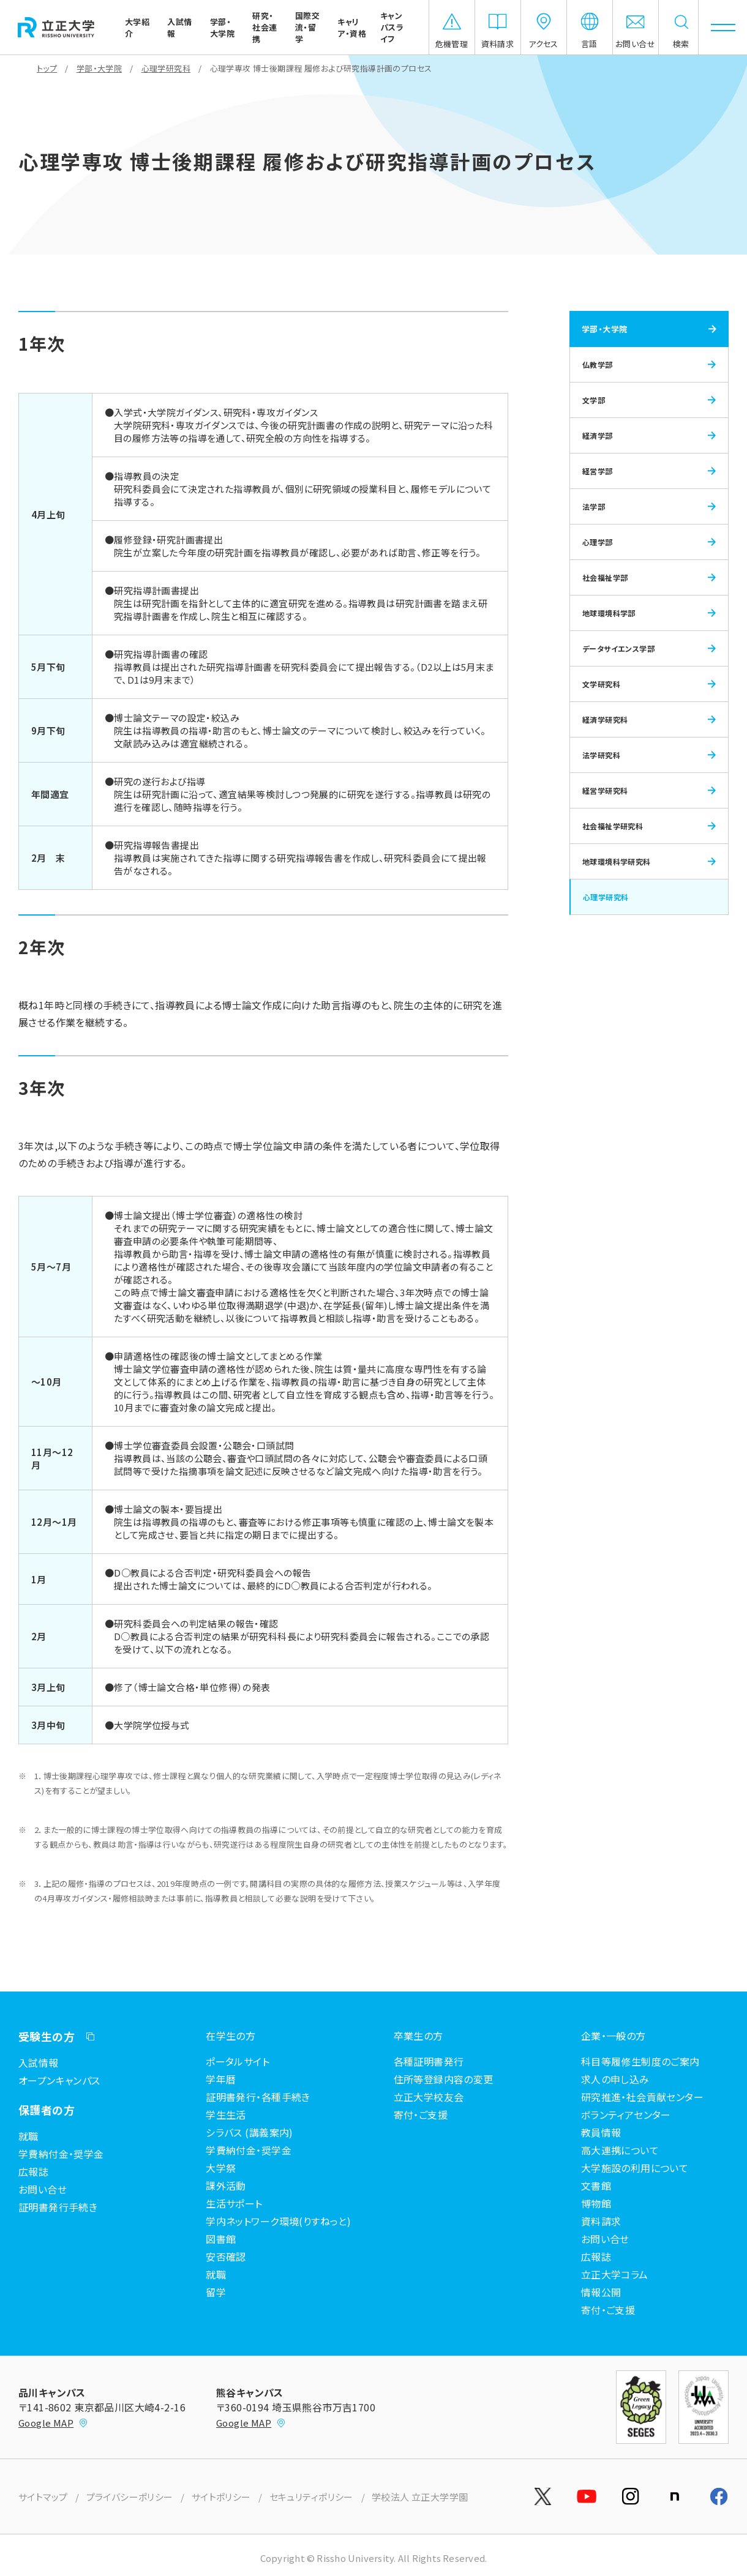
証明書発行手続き (57, 2207)
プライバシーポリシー (129, 2496)
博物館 (596, 2203)
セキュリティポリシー (311, 2496)
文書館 (596, 2185)
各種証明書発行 (429, 2061)
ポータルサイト (237, 2061)
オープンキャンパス (59, 2080)
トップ (47, 68)
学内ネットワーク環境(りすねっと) (278, 2221)
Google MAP (53, 2422)
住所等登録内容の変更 (444, 2079)
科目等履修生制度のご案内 (640, 2061)
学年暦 (221, 2079)
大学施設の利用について (635, 2167)
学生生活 (226, 2114)
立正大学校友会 (429, 2096)
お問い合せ (42, 2189)
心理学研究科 (166, 68)
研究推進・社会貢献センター (642, 2096)
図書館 (221, 2238)
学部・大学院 (99, 68)
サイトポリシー (221, 2496)
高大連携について (620, 2150)
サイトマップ (43, 2496)
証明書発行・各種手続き (258, 2096)
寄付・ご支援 (608, 2309)
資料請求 (601, 2221)
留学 (216, 2292)
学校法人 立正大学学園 (420, 2496)
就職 (28, 2136)
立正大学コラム (614, 2274)
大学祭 (221, 2167)
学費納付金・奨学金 (61, 2153)
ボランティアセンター (626, 2114)
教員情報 (601, 2132)
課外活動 (226, 2185)
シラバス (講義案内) (249, 2132)
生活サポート (234, 2203)
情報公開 (601, 2292)
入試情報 (38, 2062)
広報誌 (33, 2171)
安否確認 (226, 2256)
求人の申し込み (615, 2079)
